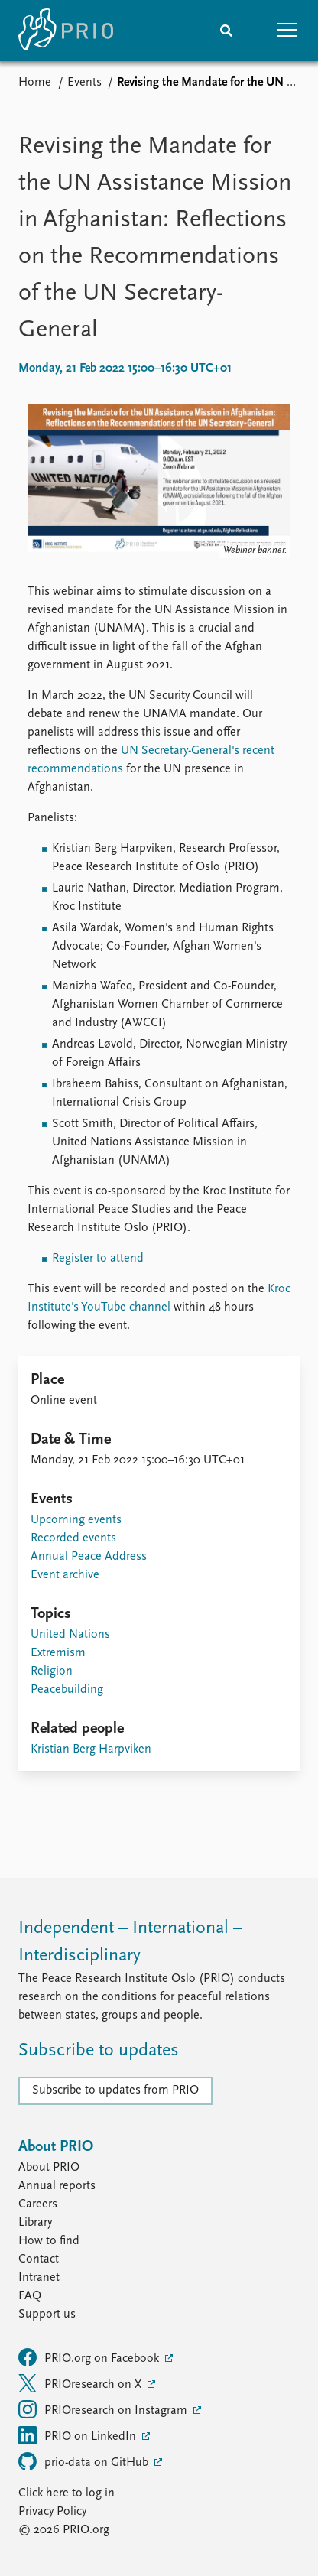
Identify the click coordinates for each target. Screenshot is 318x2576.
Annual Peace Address (89, 1557)
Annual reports (57, 2186)
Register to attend (98, 1258)
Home (34, 82)
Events (84, 82)
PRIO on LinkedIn (78, 2435)
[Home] (65, 31)
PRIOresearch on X (81, 2383)
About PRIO (49, 2168)
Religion (52, 1671)
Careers (37, 2204)
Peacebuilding (67, 1690)
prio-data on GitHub (84, 2461)
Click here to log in (66, 2493)
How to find (49, 2241)
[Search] (226, 30)
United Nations (70, 1635)
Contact (38, 2259)
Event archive (65, 1575)
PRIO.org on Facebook (90, 2357)
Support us (47, 2314)
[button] (287, 30)
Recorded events (73, 1538)
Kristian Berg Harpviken (91, 1749)
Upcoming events (76, 1520)
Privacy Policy (52, 2512)
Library (35, 2223)
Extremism (58, 1653)
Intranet (39, 2278)
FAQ (29, 2296)
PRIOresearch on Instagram (104, 2409)
